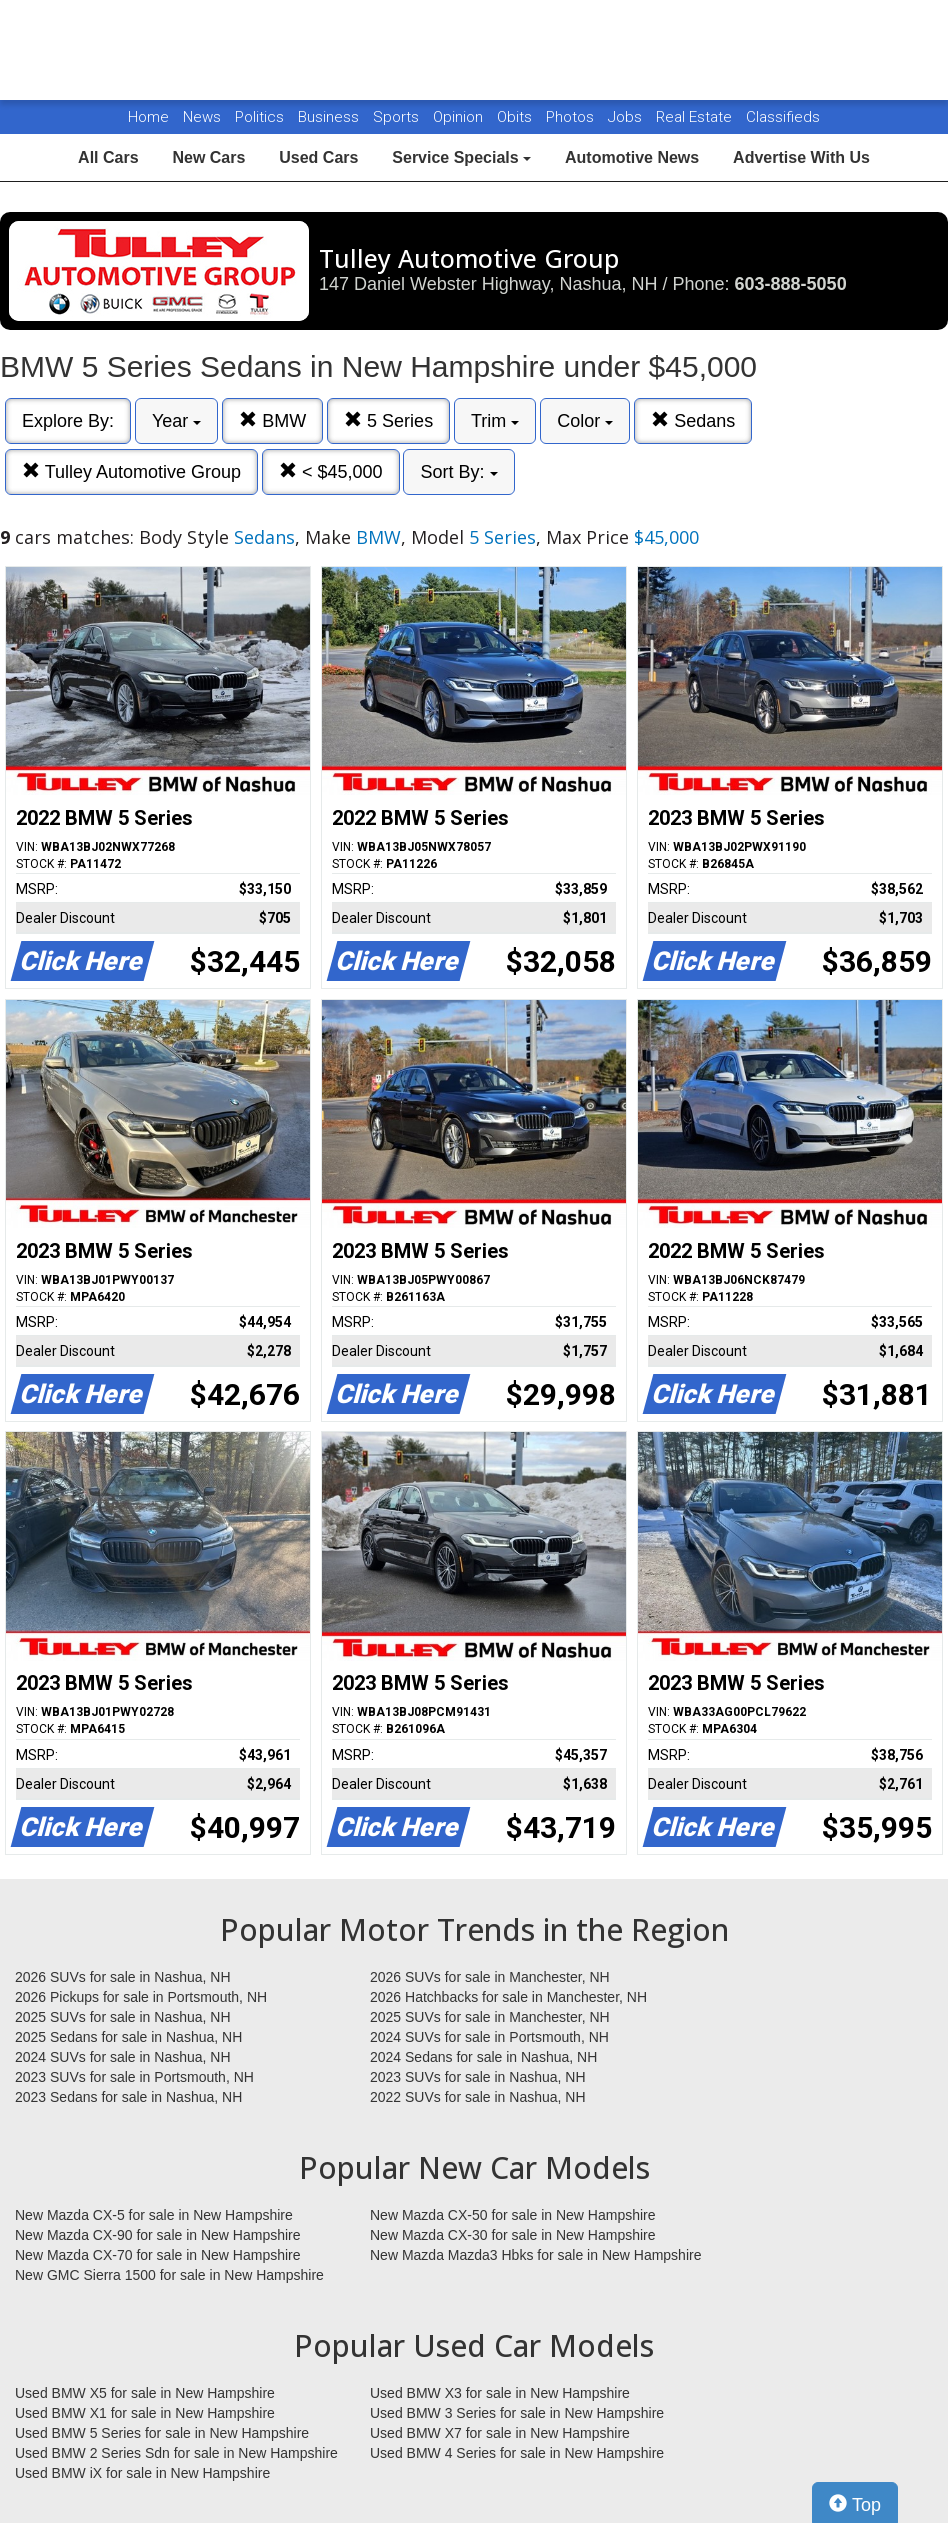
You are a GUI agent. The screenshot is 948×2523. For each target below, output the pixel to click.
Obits (516, 117)
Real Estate (696, 117)
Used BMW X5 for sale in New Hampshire (145, 2393)
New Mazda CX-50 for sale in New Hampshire (513, 2215)
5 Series (388, 420)
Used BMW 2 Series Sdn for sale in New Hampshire (176, 2453)
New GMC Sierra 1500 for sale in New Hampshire (169, 2275)
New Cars (208, 157)
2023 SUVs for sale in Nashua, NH (478, 2077)
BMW (272, 420)
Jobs (627, 117)
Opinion (460, 117)
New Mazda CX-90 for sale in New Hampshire (158, 2235)
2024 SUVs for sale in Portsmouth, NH (489, 2037)
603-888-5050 (791, 284)
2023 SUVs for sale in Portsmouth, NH (134, 2077)
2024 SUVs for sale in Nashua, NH (123, 2057)
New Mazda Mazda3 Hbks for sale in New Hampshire (535, 2255)
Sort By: (458, 472)
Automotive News (632, 157)
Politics (259, 117)
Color (585, 421)
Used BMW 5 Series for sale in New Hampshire (162, 2433)
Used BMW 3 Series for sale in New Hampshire (517, 2413)
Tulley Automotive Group (131, 471)
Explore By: (68, 421)
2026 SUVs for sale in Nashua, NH (123, 1977)
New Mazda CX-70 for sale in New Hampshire (158, 2255)
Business (330, 117)
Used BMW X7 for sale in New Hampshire (500, 2433)
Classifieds (783, 117)
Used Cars (318, 157)
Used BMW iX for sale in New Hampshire (142, 2473)
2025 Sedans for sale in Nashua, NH (128, 2037)
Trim (495, 421)
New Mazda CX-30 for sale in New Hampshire (513, 2235)
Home (148, 117)
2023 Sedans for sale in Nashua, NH (128, 2097)
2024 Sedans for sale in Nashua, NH (483, 2057)
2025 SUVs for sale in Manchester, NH (490, 2017)
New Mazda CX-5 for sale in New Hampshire (154, 2215)
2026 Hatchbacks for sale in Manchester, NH (508, 1997)
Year (176, 421)
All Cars (108, 157)
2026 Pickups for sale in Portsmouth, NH (141, 1997)
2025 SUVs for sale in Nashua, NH (123, 2017)
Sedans (693, 420)
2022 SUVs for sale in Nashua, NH (478, 2097)
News (202, 117)
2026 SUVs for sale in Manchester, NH (490, 1977)
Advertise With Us (801, 157)
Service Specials (461, 157)
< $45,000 (331, 471)
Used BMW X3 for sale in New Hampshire (500, 2393)
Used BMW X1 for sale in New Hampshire (145, 2413)
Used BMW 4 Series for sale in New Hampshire (517, 2453)
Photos (572, 117)
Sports (398, 117)
